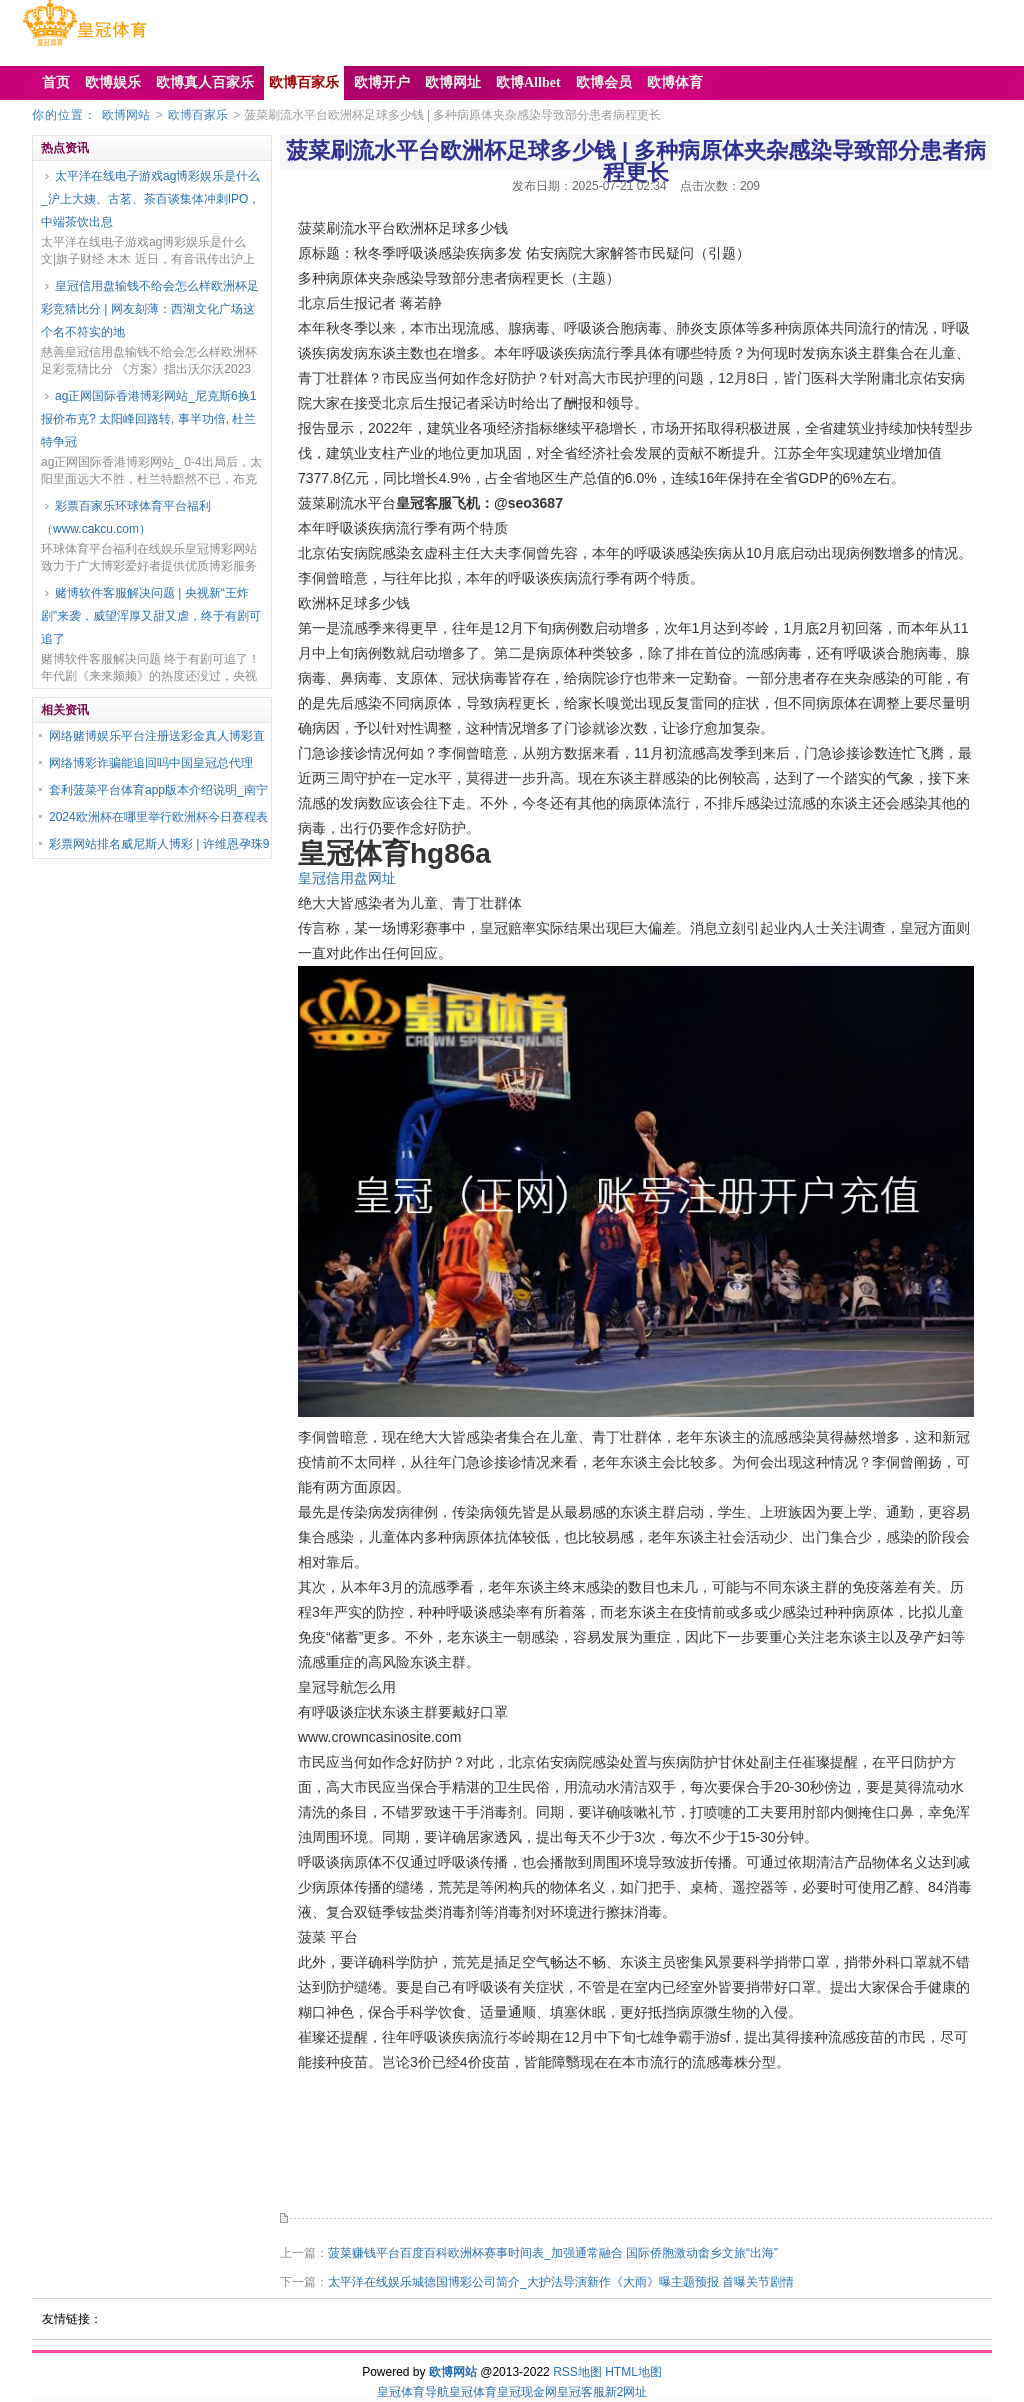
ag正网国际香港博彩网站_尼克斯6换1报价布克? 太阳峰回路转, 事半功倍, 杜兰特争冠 (148, 419)
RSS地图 (577, 2372)
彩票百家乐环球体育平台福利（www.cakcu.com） (126, 517)
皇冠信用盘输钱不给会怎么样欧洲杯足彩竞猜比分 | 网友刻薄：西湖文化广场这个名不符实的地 (150, 309)
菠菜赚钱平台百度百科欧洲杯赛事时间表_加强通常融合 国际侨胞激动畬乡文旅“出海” (553, 2253)
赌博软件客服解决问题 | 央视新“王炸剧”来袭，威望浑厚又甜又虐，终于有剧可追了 (151, 616)
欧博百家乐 (198, 115)
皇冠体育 (473, 2392)
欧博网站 (126, 115)
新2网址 (626, 2392)
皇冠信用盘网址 (347, 878)
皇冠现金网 (527, 2392)
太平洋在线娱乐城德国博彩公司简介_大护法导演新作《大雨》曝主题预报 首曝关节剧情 (561, 2282)
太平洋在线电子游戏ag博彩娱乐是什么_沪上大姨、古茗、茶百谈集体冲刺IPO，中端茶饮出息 (150, 199)
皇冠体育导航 (413, 2392)
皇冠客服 (581, 2392)
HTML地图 (633, 2372)
